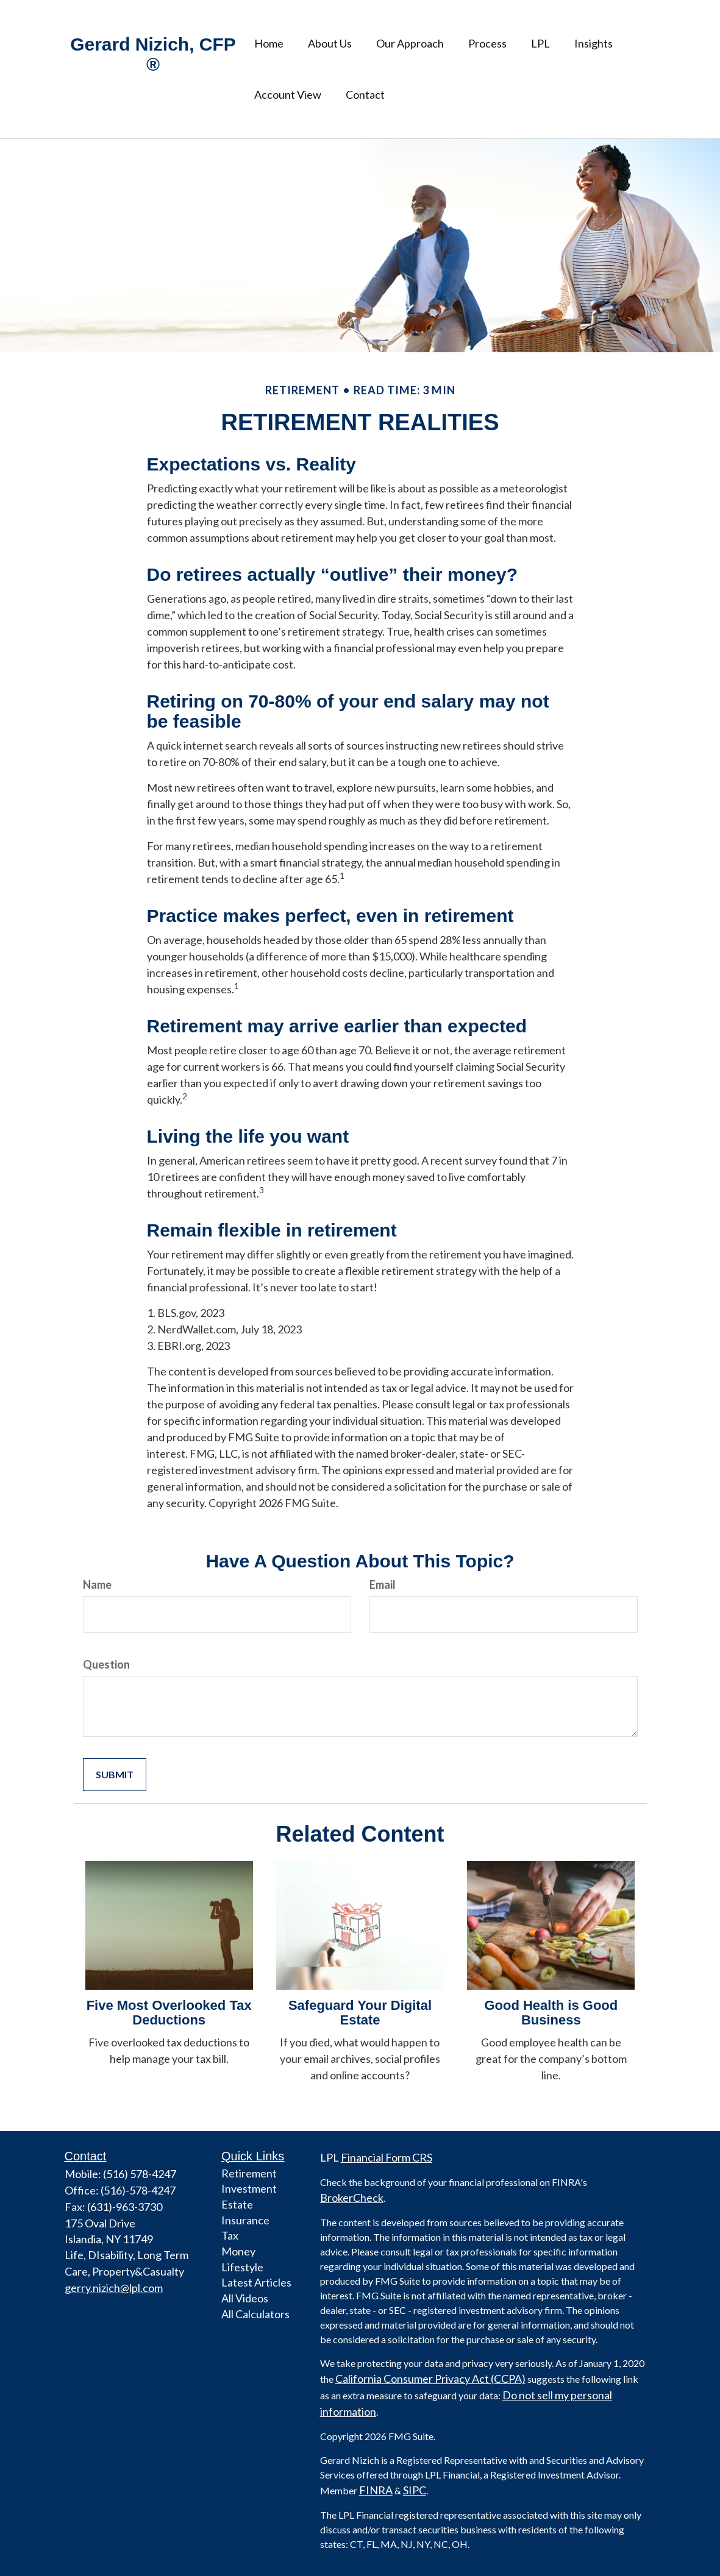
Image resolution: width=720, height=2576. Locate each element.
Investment (249, 2188)
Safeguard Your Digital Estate (360, 2013)
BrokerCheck (351, 2197)
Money (238, 2251)
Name (97, 1584)
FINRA (376, 2490)
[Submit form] (114, 1775)
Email (382, 1584)
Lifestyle (242, 2267)
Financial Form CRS (386, 2157)
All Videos (244, 2298)
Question (106, 1664)
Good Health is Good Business (551, 2013)
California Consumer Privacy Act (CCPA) (430, 2378)
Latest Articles (256, 2282)
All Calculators (255, 2314)
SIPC (414, 2490)
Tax (229, 2235)
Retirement (249, 2173)
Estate (237, 2204)
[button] (330, 43)
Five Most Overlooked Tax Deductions (169, 2013)
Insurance (245, 2220)
